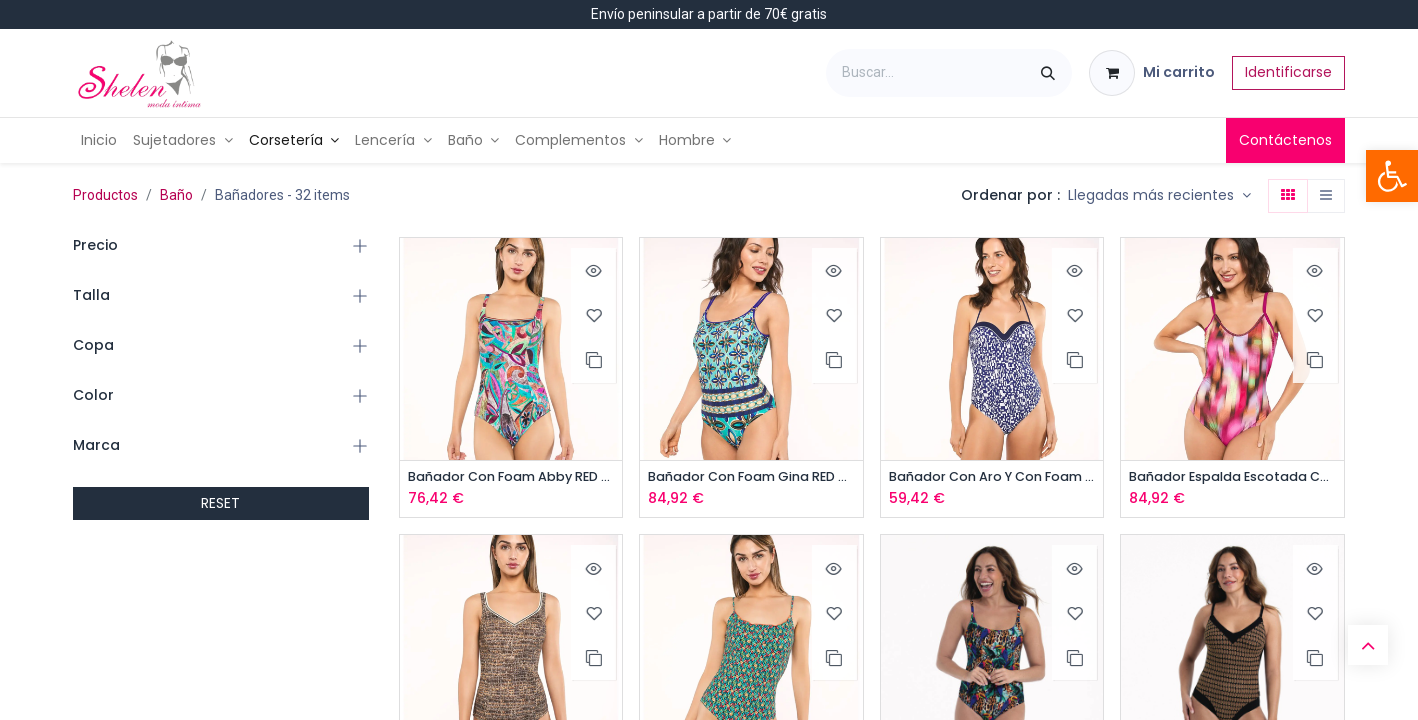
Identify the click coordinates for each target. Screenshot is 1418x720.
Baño (176, 195)
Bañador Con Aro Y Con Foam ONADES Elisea (992, 477)
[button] (1159, 196)
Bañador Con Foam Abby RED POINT (511, 477)
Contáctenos (1285, 140)
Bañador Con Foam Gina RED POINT (751, 477)
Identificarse (1288, 72)
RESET (220, 503)
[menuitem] (99, 140)
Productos (105, 195)
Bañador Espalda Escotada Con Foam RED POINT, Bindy (1232, 477)
